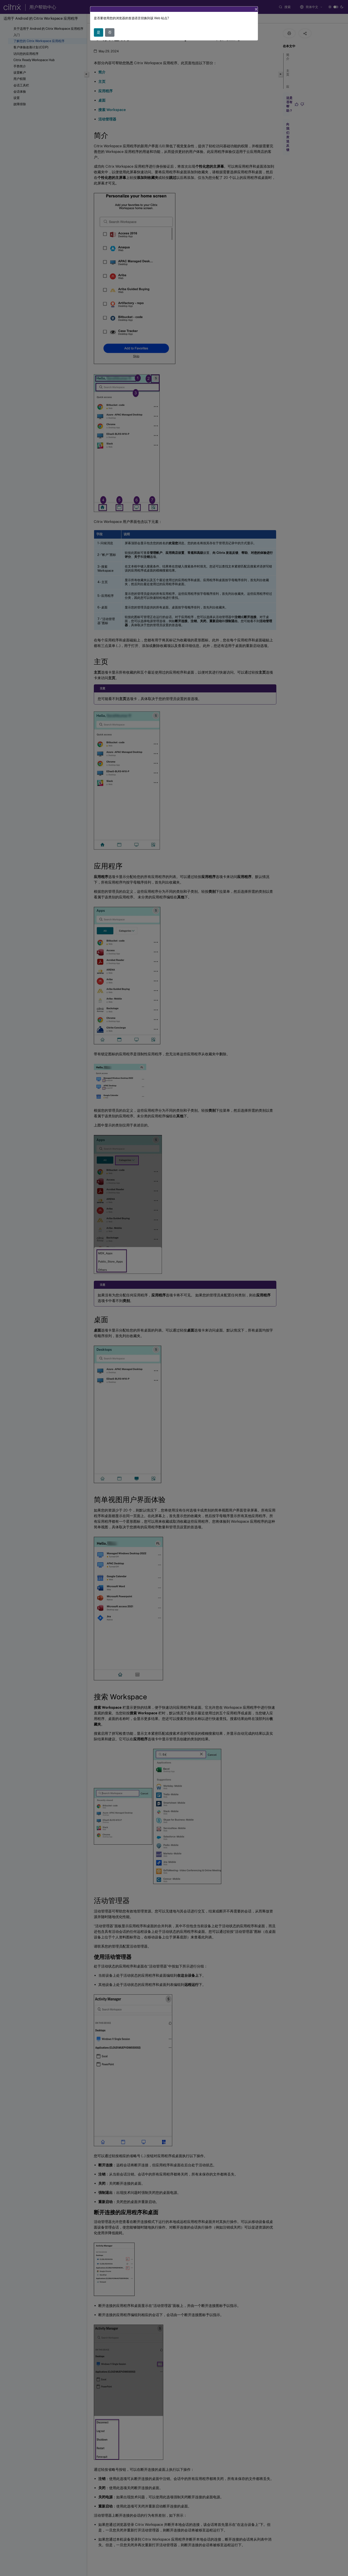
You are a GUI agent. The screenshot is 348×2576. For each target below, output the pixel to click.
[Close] (256, 9)
